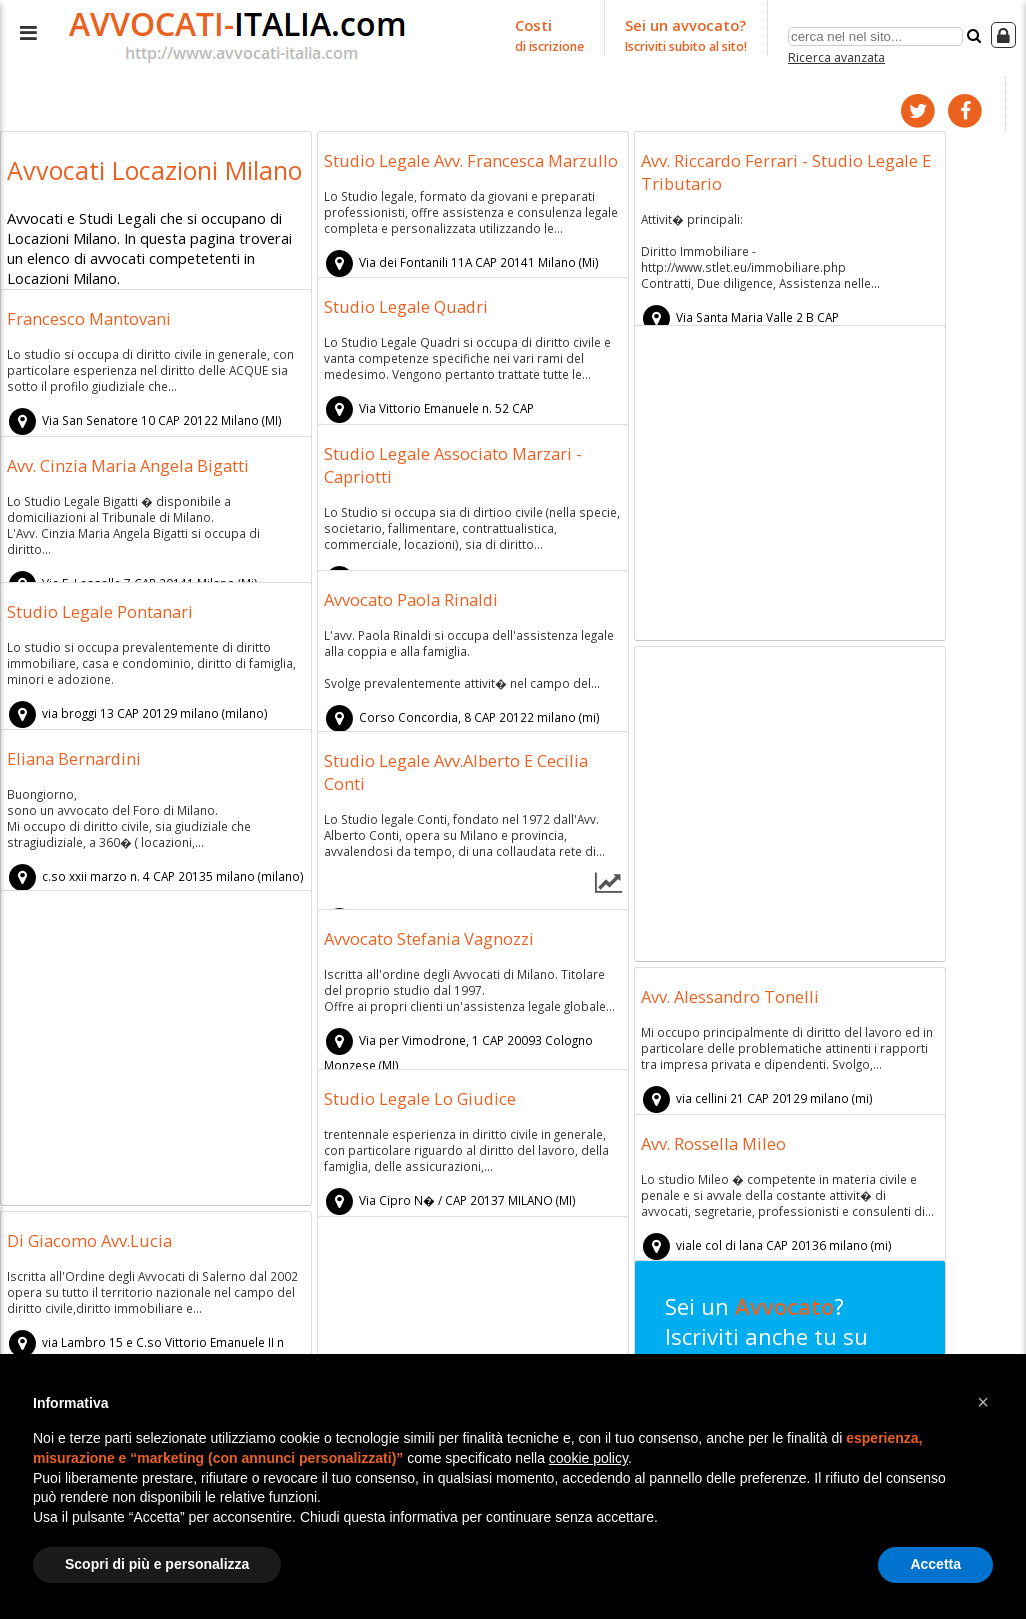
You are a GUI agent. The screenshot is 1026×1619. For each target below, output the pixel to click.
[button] (983, 1402)
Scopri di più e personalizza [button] (157, 1564)
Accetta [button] (935, 1564)
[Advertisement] (790, 482)
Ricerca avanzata (837, 53)
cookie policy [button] (588, 1458)
